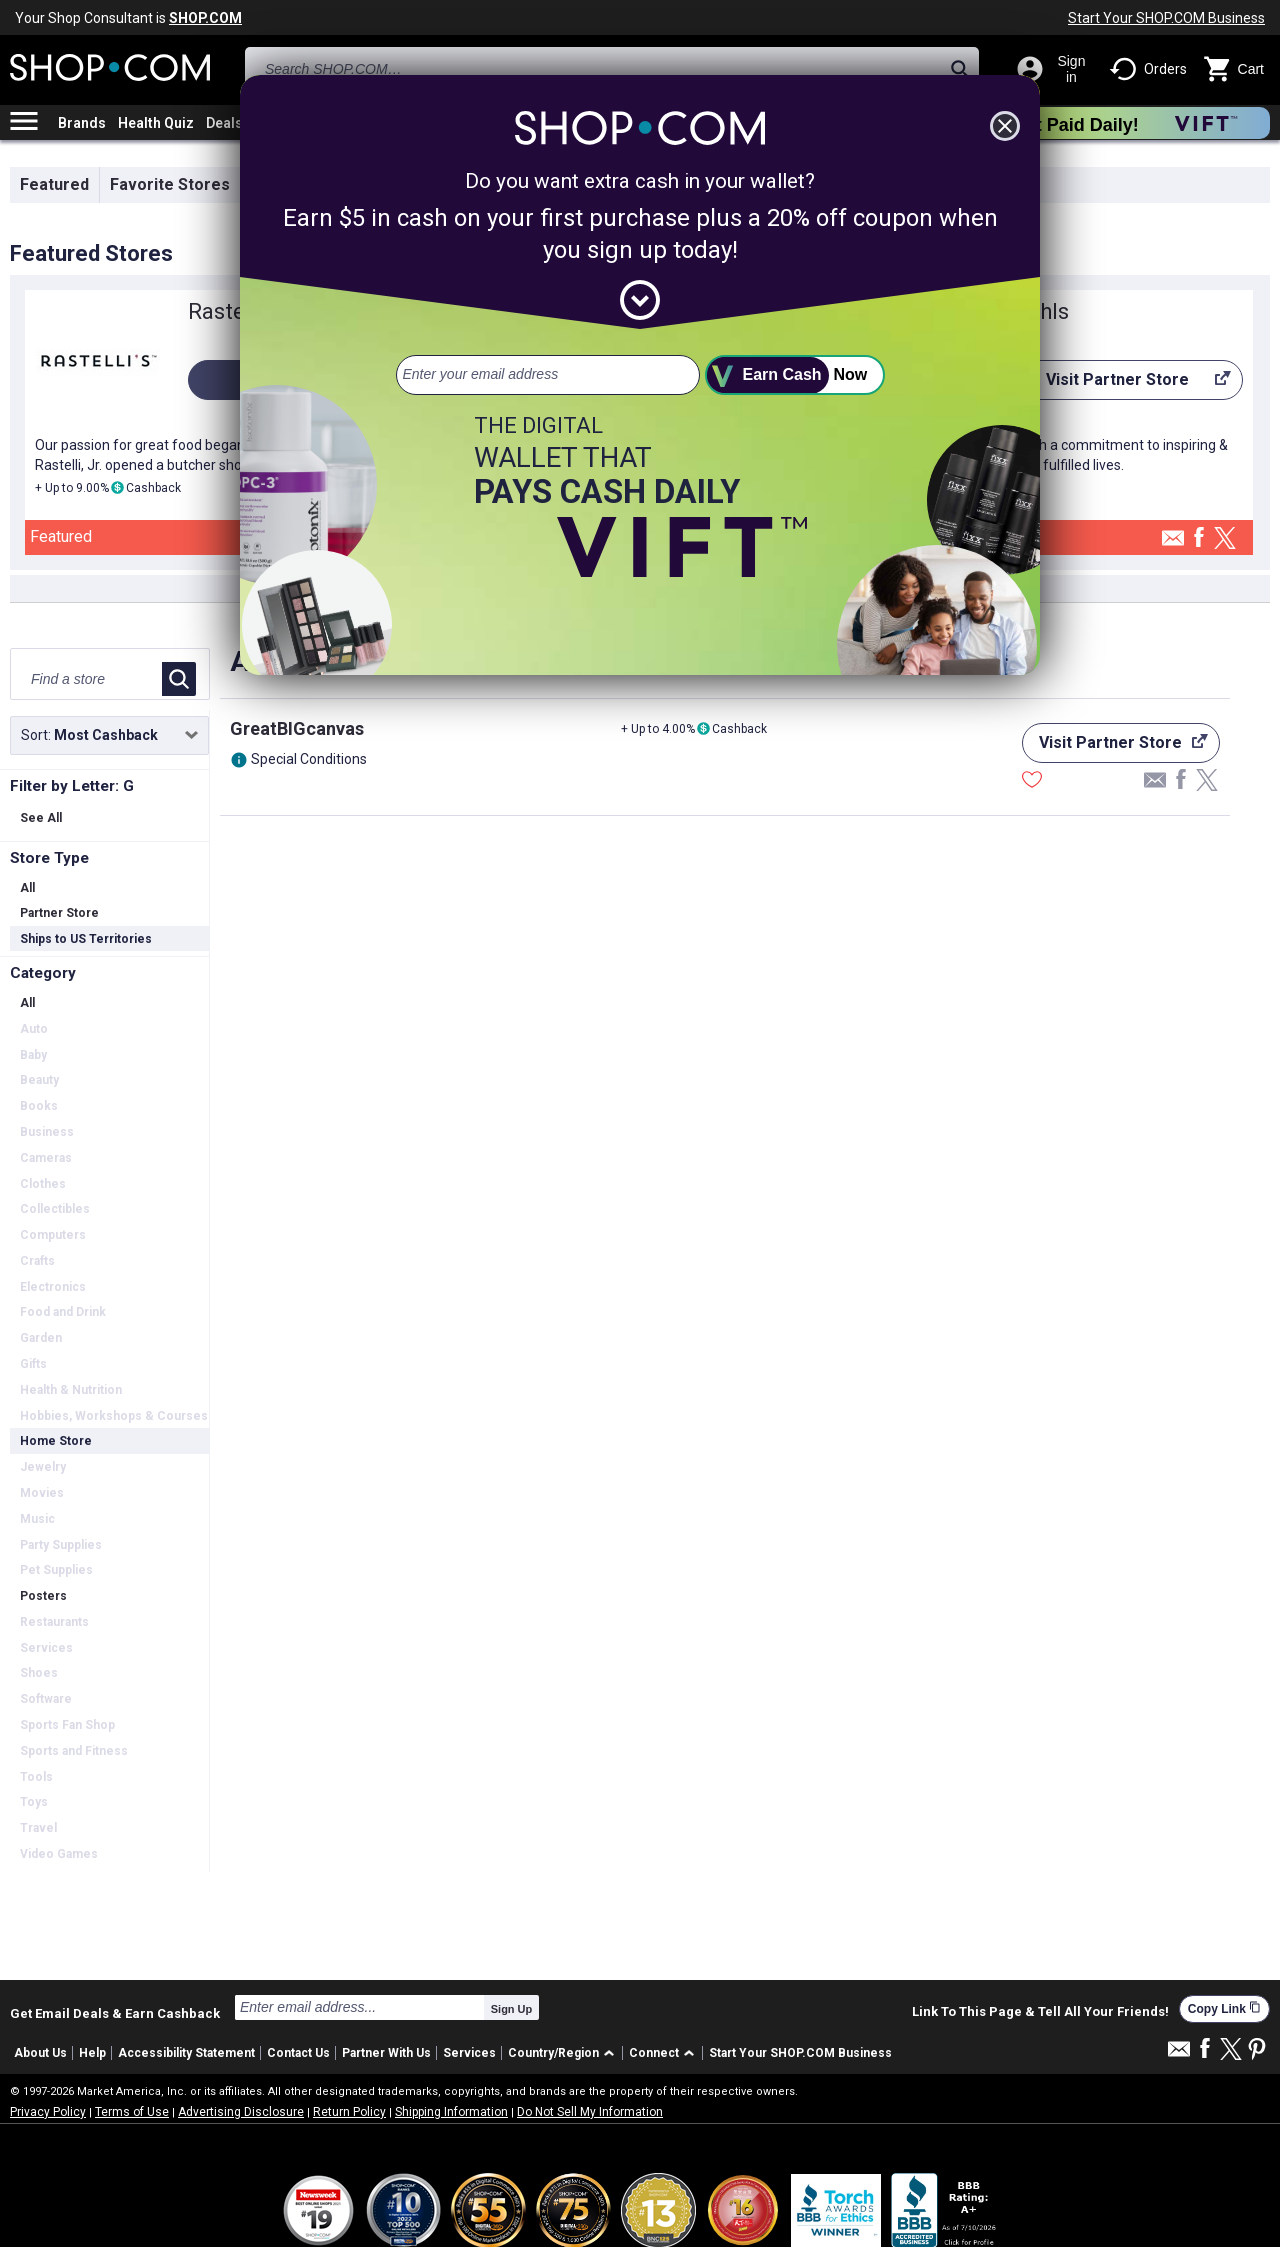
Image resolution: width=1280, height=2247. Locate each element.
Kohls (1041, 311)
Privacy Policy (48, 2112)
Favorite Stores (170, 184)
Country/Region (553, 2053)
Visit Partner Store (1122, 385)
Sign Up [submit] (512, 2009)
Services (469, 2053)
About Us (40, 2053)
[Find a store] (88, 679)
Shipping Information (451, 2112)
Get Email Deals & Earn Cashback (115, 2013)
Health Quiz (156, 123)
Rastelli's (232, 311)
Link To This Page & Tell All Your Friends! (1040, 2012)
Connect (654, 2053)
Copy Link (1224, 2008)
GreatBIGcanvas (297, 728)
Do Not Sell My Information (590, 2112)
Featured (54, 184)
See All (41, 818)
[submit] (795, 375)
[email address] (548, 375)
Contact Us (298, 2053)
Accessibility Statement (186, 2053)
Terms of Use (132, 2112)
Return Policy (349, 2112)
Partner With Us (386, 2053)
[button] (564, 2053)
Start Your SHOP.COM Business (1166, 18)
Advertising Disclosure (241, 2112)
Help (92, 2053)
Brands (82, 123)
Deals (224, 123)
